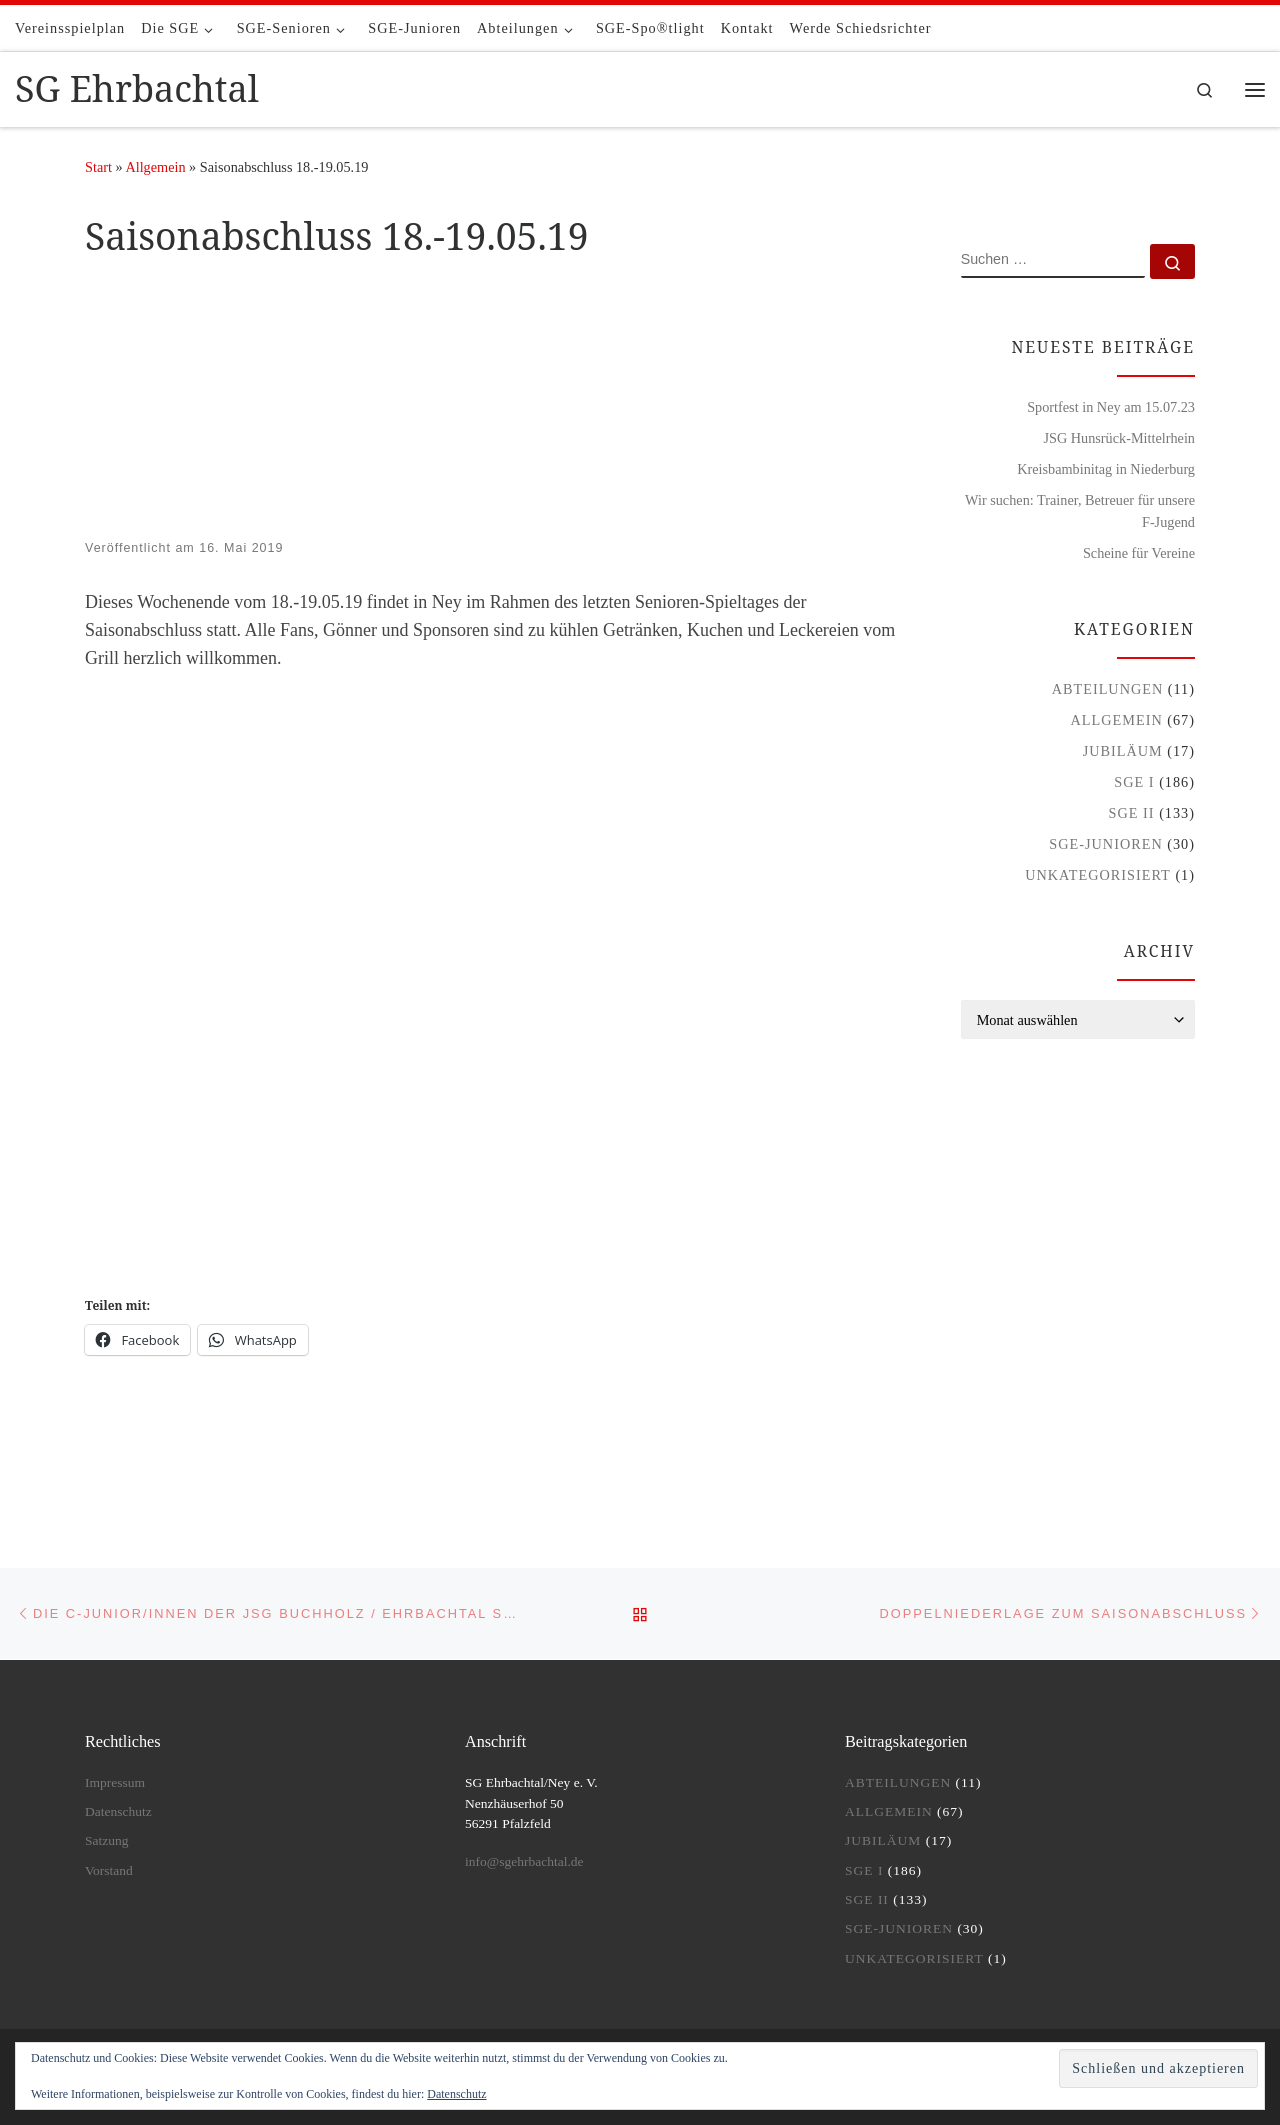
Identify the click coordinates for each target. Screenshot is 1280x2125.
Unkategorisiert (1098, 875)
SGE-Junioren (1105, 844)
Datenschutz (118, 1811)
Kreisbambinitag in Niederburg (1106, 469)
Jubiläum (1123, 751)
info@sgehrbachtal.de (524, 1861)
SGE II (1132, 813)
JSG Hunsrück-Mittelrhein (1119, 438)
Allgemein (155, 167)
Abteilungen (1108, 689)
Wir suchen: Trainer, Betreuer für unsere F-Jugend (1080, 511)
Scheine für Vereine (1139, 553)
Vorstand (109, 1870)
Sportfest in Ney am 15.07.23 (1111, 407)
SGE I (1134, 782)
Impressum (115, 1782)
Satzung (107, 1840)
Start (98, 167)
